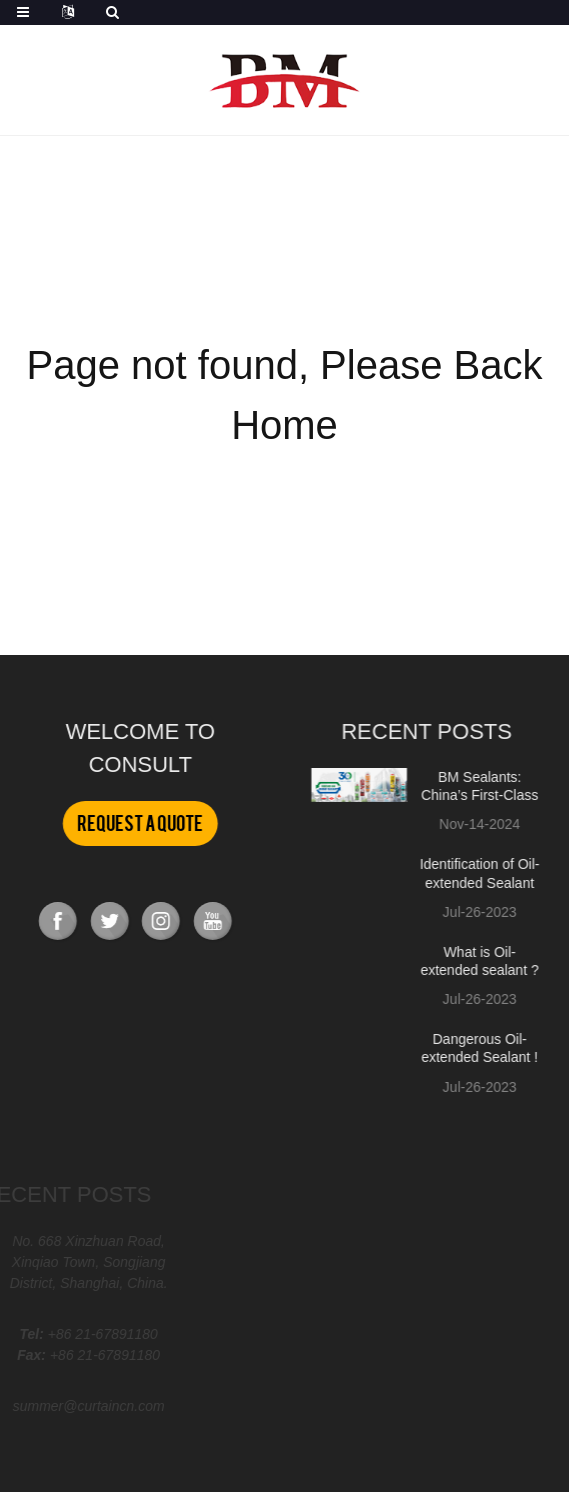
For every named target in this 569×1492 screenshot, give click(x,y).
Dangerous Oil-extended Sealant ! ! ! (475, 1057)
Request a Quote (139, 823)
